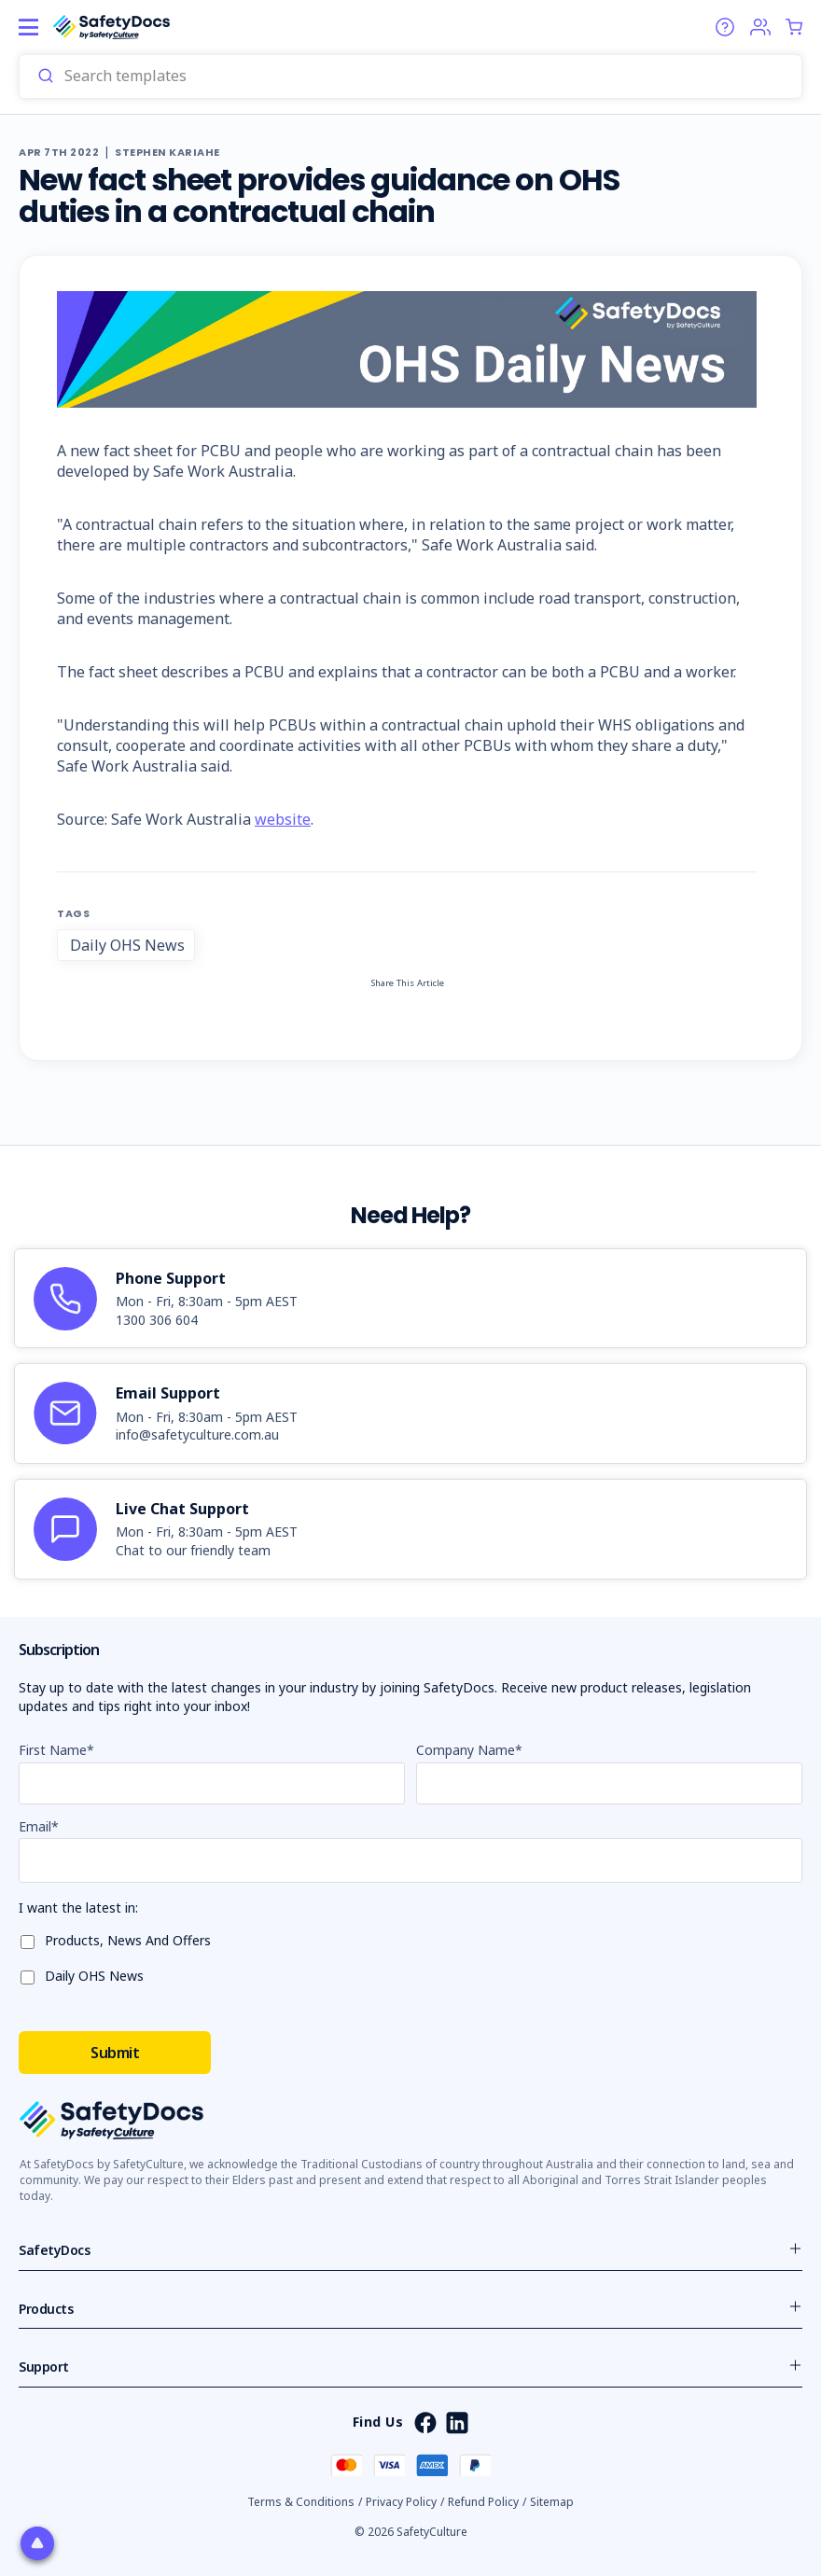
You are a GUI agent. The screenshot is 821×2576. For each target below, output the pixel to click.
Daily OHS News (127, 945)
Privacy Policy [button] (401, 2502)
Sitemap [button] (552, 2502)
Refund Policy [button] (483, 2502)
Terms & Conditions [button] (301, 2502)
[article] (410, 1298)
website (283, 819)
